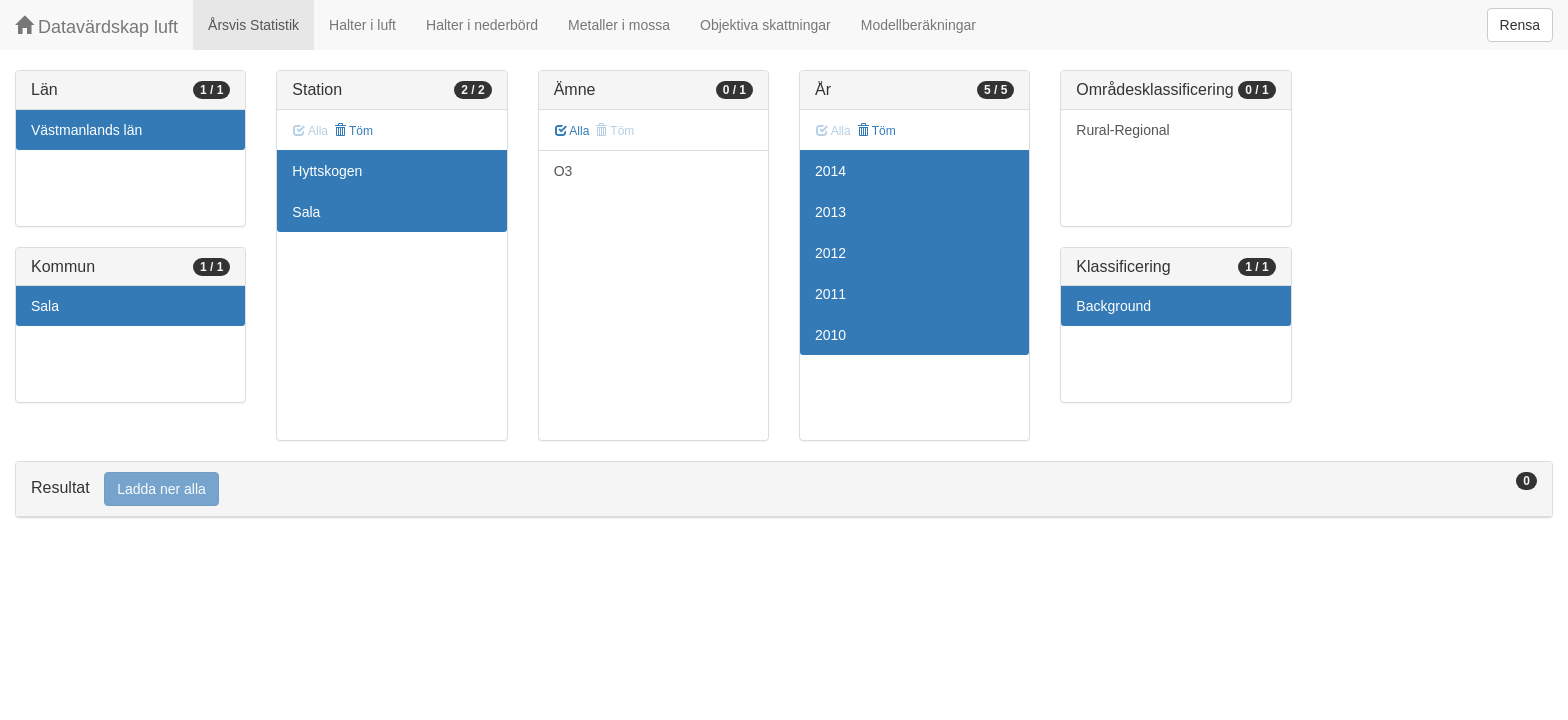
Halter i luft (362, 25)
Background (1113, 306)
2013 (830, 212)
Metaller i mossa (619, 25)
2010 (830, 335)
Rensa (1520, 25)
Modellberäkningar (918, 25)
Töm (353, 131)
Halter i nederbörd (482, 25)
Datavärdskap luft (96, 26)
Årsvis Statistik (253, 25)
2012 (830, 253)
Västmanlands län (86, 130)
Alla (572, 131)
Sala (45, 306)
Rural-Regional (1122, 130)
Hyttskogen (327, 171)
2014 (830, 171)
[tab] (784, 489)
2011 (830, 294)
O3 (563, 171)
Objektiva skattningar (765, 25)
